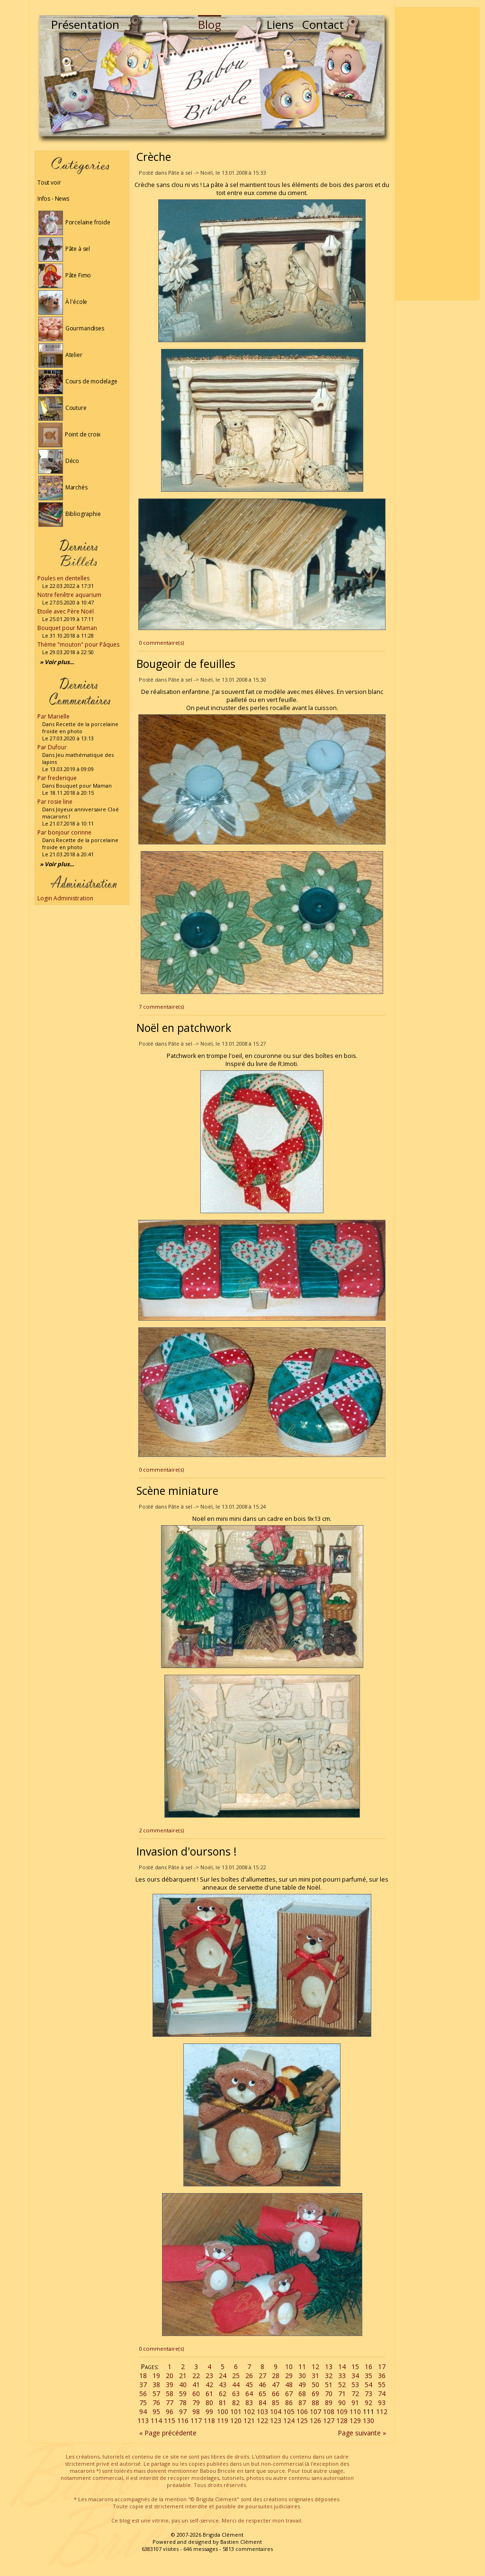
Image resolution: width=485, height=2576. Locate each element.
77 (169, 2402)
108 (328, 2411)
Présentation (85, 24)
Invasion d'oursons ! (186, 1851)
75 (143, 2402)
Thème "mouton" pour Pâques (78, 644)
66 (275, 2393)
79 (196, 2402)
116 (183, 2420)
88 (315, 2402)
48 (289, 2384)
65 (262, 2393)
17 (382, 2366)
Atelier (60, 355)
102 (249, 2411)
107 (315, 2411)
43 (222, 2384)
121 (249, 2420)
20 (169, 2375)
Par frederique (57, 778)
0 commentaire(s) (161, 642)
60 (196, 2393)
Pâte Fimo (64, 275)
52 (342, 2384)
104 (275, 2411)
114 (156, 2420)
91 (355, 2402)
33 (342, 2375)
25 (236, 2375)
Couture (62, 408)
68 (302, 2393)
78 (183, 2402)
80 (209, 2402)
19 (156, 2375)
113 (143, 2420)
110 (355, 2411)
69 (315, 2393)
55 (382, 2384)
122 (262, 2420)
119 (222, 2420)
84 (262, 2402)
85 (275, 2402)
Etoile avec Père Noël (65, 611)
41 (196, 2384)
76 (156, 2402)
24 (222, 2375)
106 (302, 2411)
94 (143, 2411)
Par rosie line (54, 802)
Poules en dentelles (63, 578)
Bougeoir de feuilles (185, 663)
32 (328, 2375)
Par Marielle (53, 716)
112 (381, 2411)
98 (196, 2411)
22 (196, 2375)
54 (368, 2384)
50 (315, 2384)
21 (183, 2375)
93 (382, 2402)
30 (302, 2375)
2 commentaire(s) (161, 1830)
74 (382, 2393)
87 (302, 2402)
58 (169, 2393)
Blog (209, 24)
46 (262, 2384)
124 (289, 2420)
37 (143, 2384)
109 (342, 2411)
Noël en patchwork (183, 1027)
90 (342, 2402)
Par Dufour (52, 747)
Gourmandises (71, 328)
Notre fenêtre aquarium (69, 595)
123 (275, 2420)
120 (236, 2420)
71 (342, 2393)
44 (236, 2384)
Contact (323, 24)
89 (328, 2402)
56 (143, 2393)
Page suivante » (362, 2432)
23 (209, 2375)
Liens (280, 24)
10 (289, 2366)
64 (249, 2393)
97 (183, 2411)
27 (262, 2375)
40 (183, 2384)
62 (222, 2393)
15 (355, 2366)
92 (368, 2402)
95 (156, 2411)
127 (328, 2420)
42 (209, 2384)
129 (355, 2420)
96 (169, 2411)
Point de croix (69, 434)
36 (382, 2375)
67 (289, 2393)
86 (289, 2402)
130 (368, 2420)
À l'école (62, 302)
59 (183, 2393)
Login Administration (65, 898)
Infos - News (53, 199)
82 (236, 2402)
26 (249, 2375)
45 (249, 2384)
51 (328, 2384)
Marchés (63, 487)
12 (315, 2366)
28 (275, 2375)
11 (302, 2366)
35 (368, 2375)
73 (368, 2393)
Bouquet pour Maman (67, 628)
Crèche (153, 156)
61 (209, 2393)
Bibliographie (69, 514)
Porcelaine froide (74, 222)
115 (169, 2420)
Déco (58, 461)
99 (209, 2411)
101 (236, 2411)
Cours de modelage (77, 381)
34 (355, 2375)
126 (315, 2420)
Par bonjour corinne (64, 832)
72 (355, 2393)
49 (302, 2384)
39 (169, 2384)
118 (209, 2420)
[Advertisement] (437, 154)
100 (222, 2411)
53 (355, 2384)
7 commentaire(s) (161, 1006)
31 (315, 2375)
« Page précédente (168, 2432)
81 (222, 2402)
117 (196, 2420)
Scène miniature (177, 1490)
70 (328, 2393)
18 (143, 2375)
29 (289, 2375)
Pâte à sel (64, 249)
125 (302, 2420)
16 (368, 2366)
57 (156, 2393)
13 (328, 2366)
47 (275, 2384)
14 (342, 2366)
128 (342, 2420)
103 (262, 2411)
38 (156, 2384)
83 (249, 2402)
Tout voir (49, 182)
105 (289, 2411)
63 (236, 2393)
